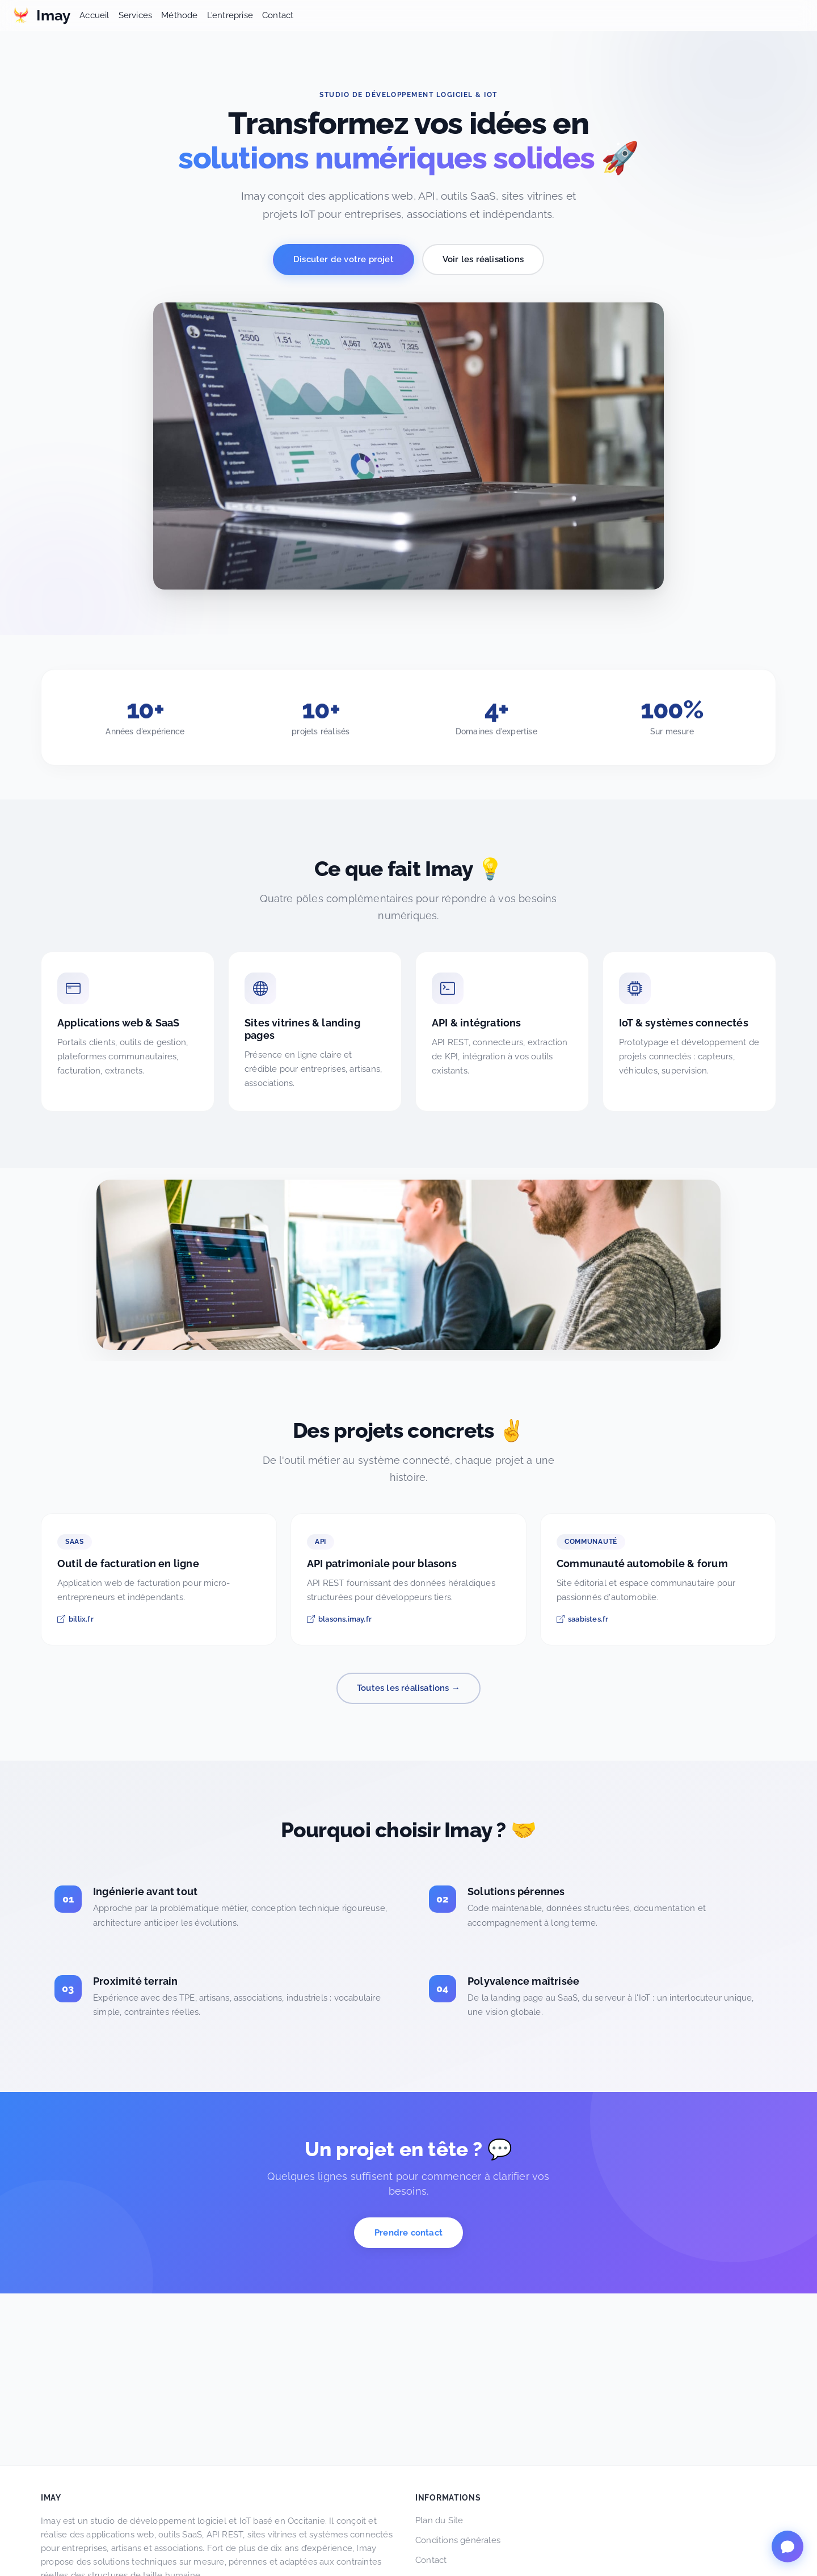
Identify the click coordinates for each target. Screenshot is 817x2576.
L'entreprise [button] (230, 15)
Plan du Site (439, 2520)
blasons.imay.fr (339, 1619)
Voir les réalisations (483, 259)
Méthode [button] (179, 15)
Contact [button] (277, 15)
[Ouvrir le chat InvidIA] (787, 2546)
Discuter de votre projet (343, 259)
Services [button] (136, 15)
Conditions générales (457, 2540)
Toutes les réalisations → (408, 1688)
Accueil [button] (94, 15)
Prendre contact (408, 2233)
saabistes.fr (582, 1619)
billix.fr (75, 1619)
